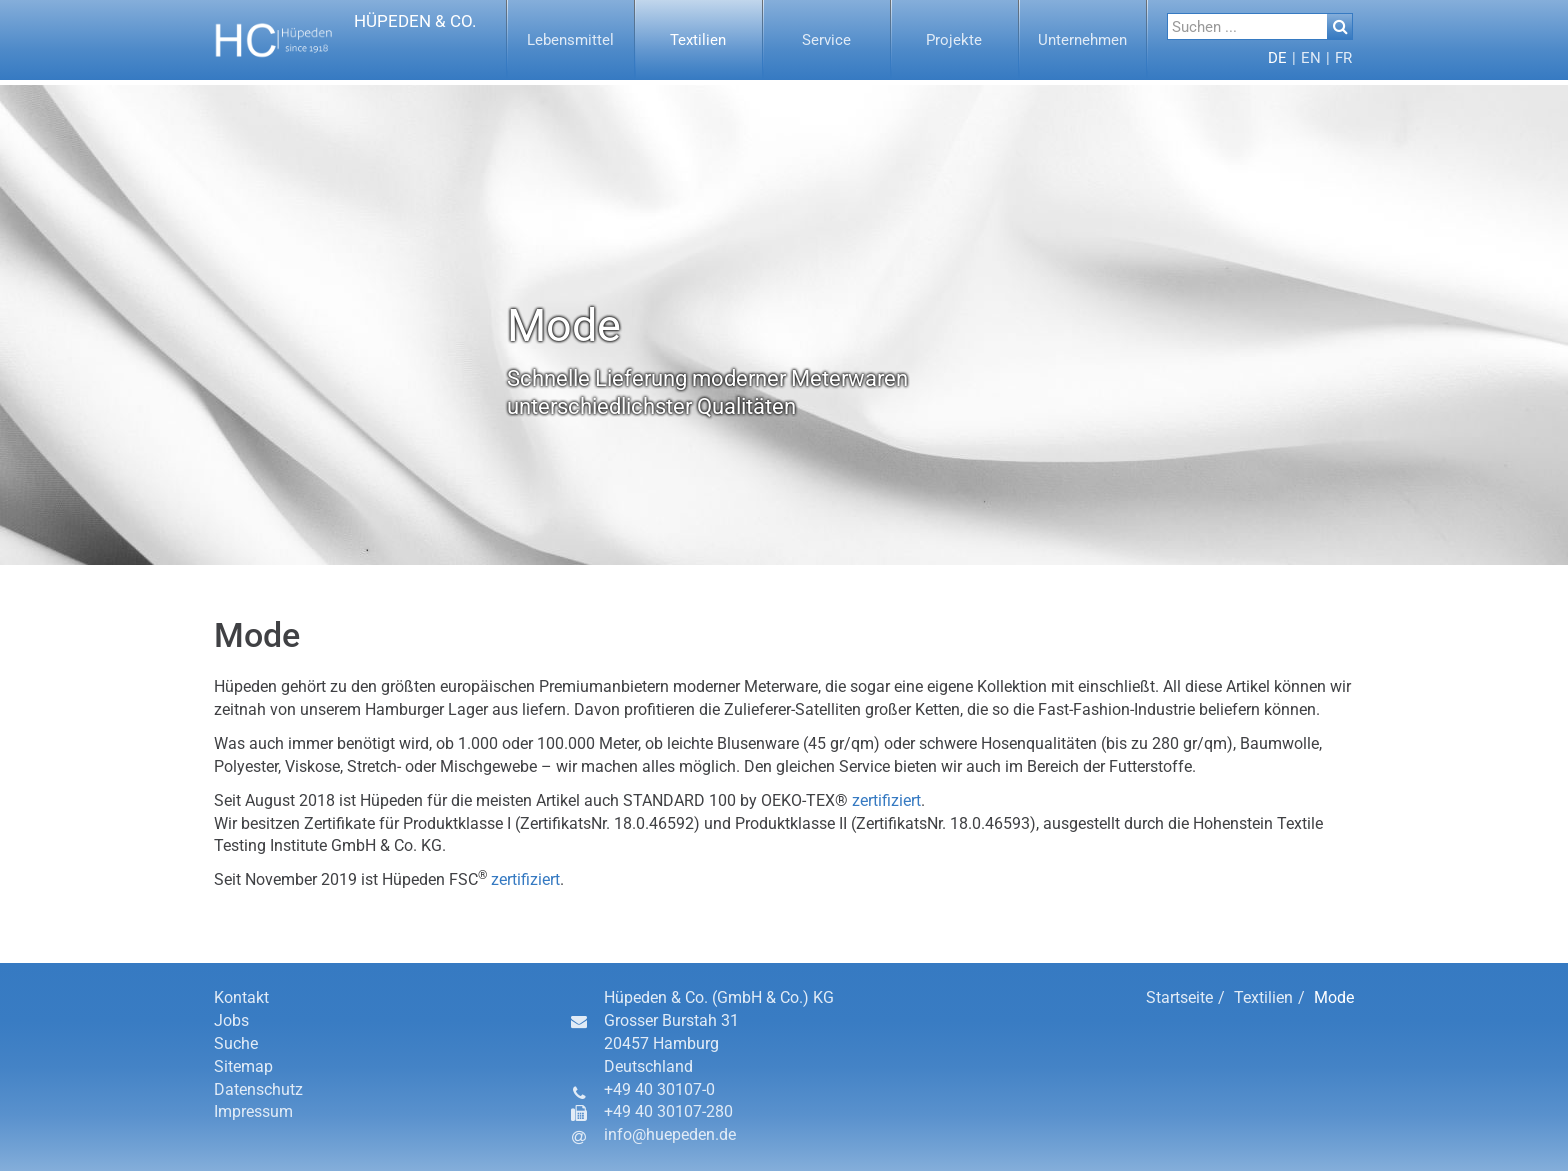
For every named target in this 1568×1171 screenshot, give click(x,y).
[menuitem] (571, 40)
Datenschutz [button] (258, 1089)
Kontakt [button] (241, 997)
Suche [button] (236, 1043)
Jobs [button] (231, 1020)
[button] (345, 40)
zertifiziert (886, 800)
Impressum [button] (253, 1111)
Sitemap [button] (243, 1066)
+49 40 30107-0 (659, 1089)
